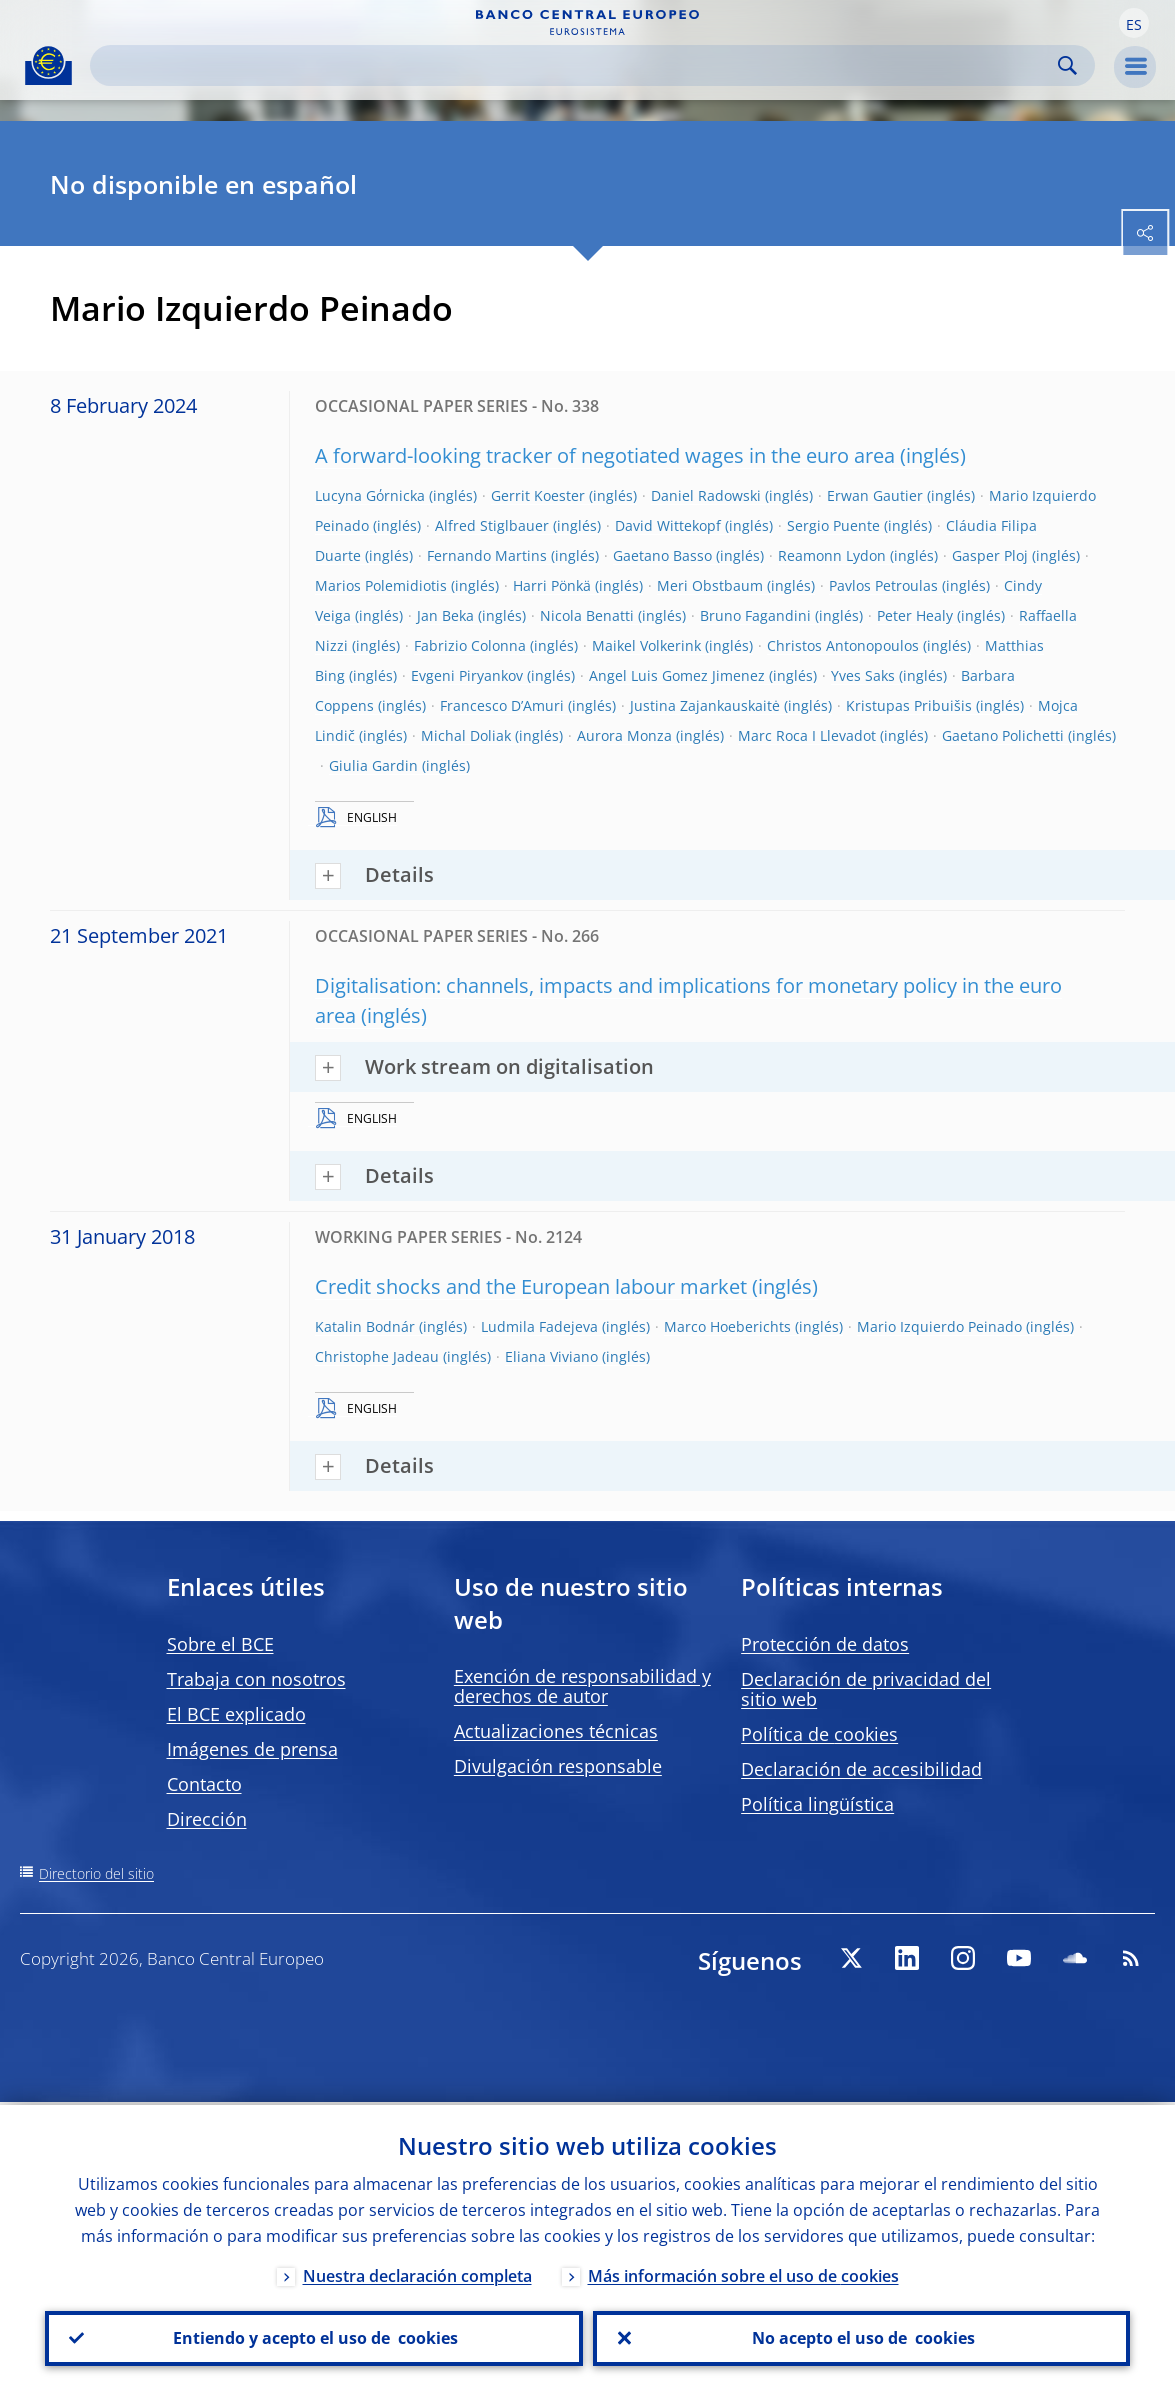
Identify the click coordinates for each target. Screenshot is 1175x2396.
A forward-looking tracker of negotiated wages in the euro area (605, 455)
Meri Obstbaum (710, 585)
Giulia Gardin (373, 765)
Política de (819, 1734)
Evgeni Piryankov (467, 675)
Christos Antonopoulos (843, 645)
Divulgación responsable (558, 1766)
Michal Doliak (466, 735)
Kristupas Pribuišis (909, 705)
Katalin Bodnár (365, 1326)
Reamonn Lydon (832, 555)
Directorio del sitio (96, 1873)
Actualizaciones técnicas (556, 1731)
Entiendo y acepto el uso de (313, 2337)
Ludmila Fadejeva (539, 1326)
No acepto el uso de (861, 2337)
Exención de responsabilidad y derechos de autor (582, 1686)
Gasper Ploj (990, 555)
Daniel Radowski (706, 495)
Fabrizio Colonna (470, 645)
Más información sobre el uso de (743, 2273)
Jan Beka (445, 615)
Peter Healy (915, 615)
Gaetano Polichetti (1003, 735)
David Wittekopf (668, 525)
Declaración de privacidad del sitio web (866, 1689)
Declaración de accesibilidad (861, 1769)
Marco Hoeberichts (727, 1326)
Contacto (204, 1784)
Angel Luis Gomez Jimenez (677, 675)
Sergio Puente (833, 525)
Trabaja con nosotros (256, 1679)
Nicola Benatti (587, 615)
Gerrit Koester (538, 495)
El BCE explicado (236, 1714)
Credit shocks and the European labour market (531, 1286)
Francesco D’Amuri (502, 705)
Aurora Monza (624, 735)
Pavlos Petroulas (883, 585)
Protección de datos (825, 1644)
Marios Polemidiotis (381, 585)
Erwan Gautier (875, 495)
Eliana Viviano (551, 1356)
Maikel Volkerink (646, 645)
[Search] (576, 65)
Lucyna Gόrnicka (370, 495)
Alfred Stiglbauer (492, 525)
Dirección (207, 1819)
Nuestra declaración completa (417, 2273)
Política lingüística (817, 1804)
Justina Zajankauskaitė (705, 705)
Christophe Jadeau (377, 1356)
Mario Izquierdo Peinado (939, 1326)
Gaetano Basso (662, 555)
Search (1067, 65)
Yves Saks (863, 675)
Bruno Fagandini (755, 615)
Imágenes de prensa (252, 1749)
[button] (1134, 23)
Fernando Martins (487, 555)
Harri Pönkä (552, 585)
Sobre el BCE (220, 1644)
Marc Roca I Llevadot (807, 735)
